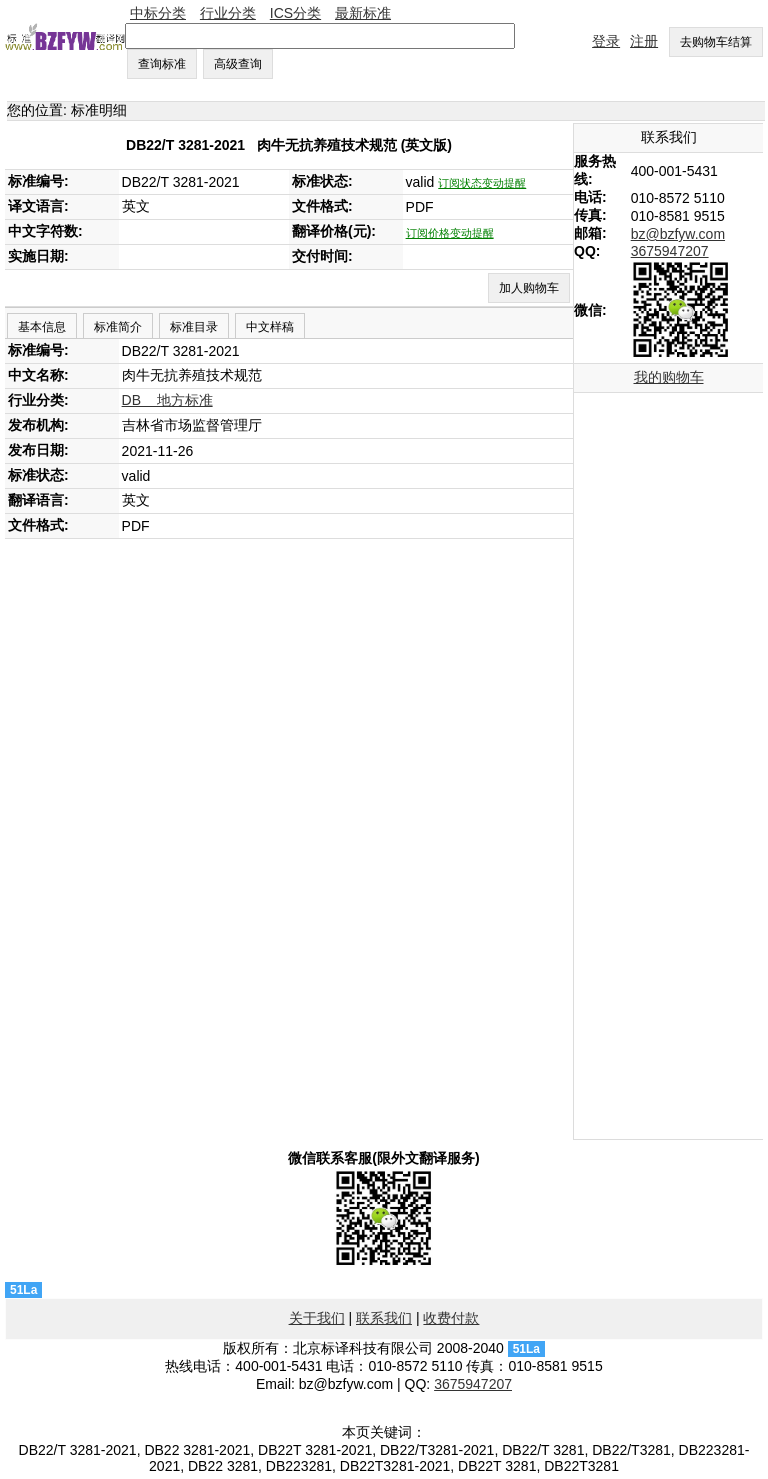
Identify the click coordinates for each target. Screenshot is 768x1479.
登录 (606, 41)
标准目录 (194, 327)
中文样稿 (270, 327)
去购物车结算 (716, 42)
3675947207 (670, 251)
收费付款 (451, 1318)
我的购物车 (669, 377)
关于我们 (317, 1318)
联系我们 (384, 1318)
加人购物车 (529, 288)
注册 (644, 41)
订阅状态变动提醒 (482, 183)
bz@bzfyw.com (678, 234)
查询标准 (162, 64)
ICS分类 (295, 13)
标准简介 (118, 327)
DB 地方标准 (167, 400)
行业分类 (228, 13)
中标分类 (158, 13)
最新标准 (363, 13)
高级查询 (238, 64)
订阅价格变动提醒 (450, 233)
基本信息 (42, 327)
